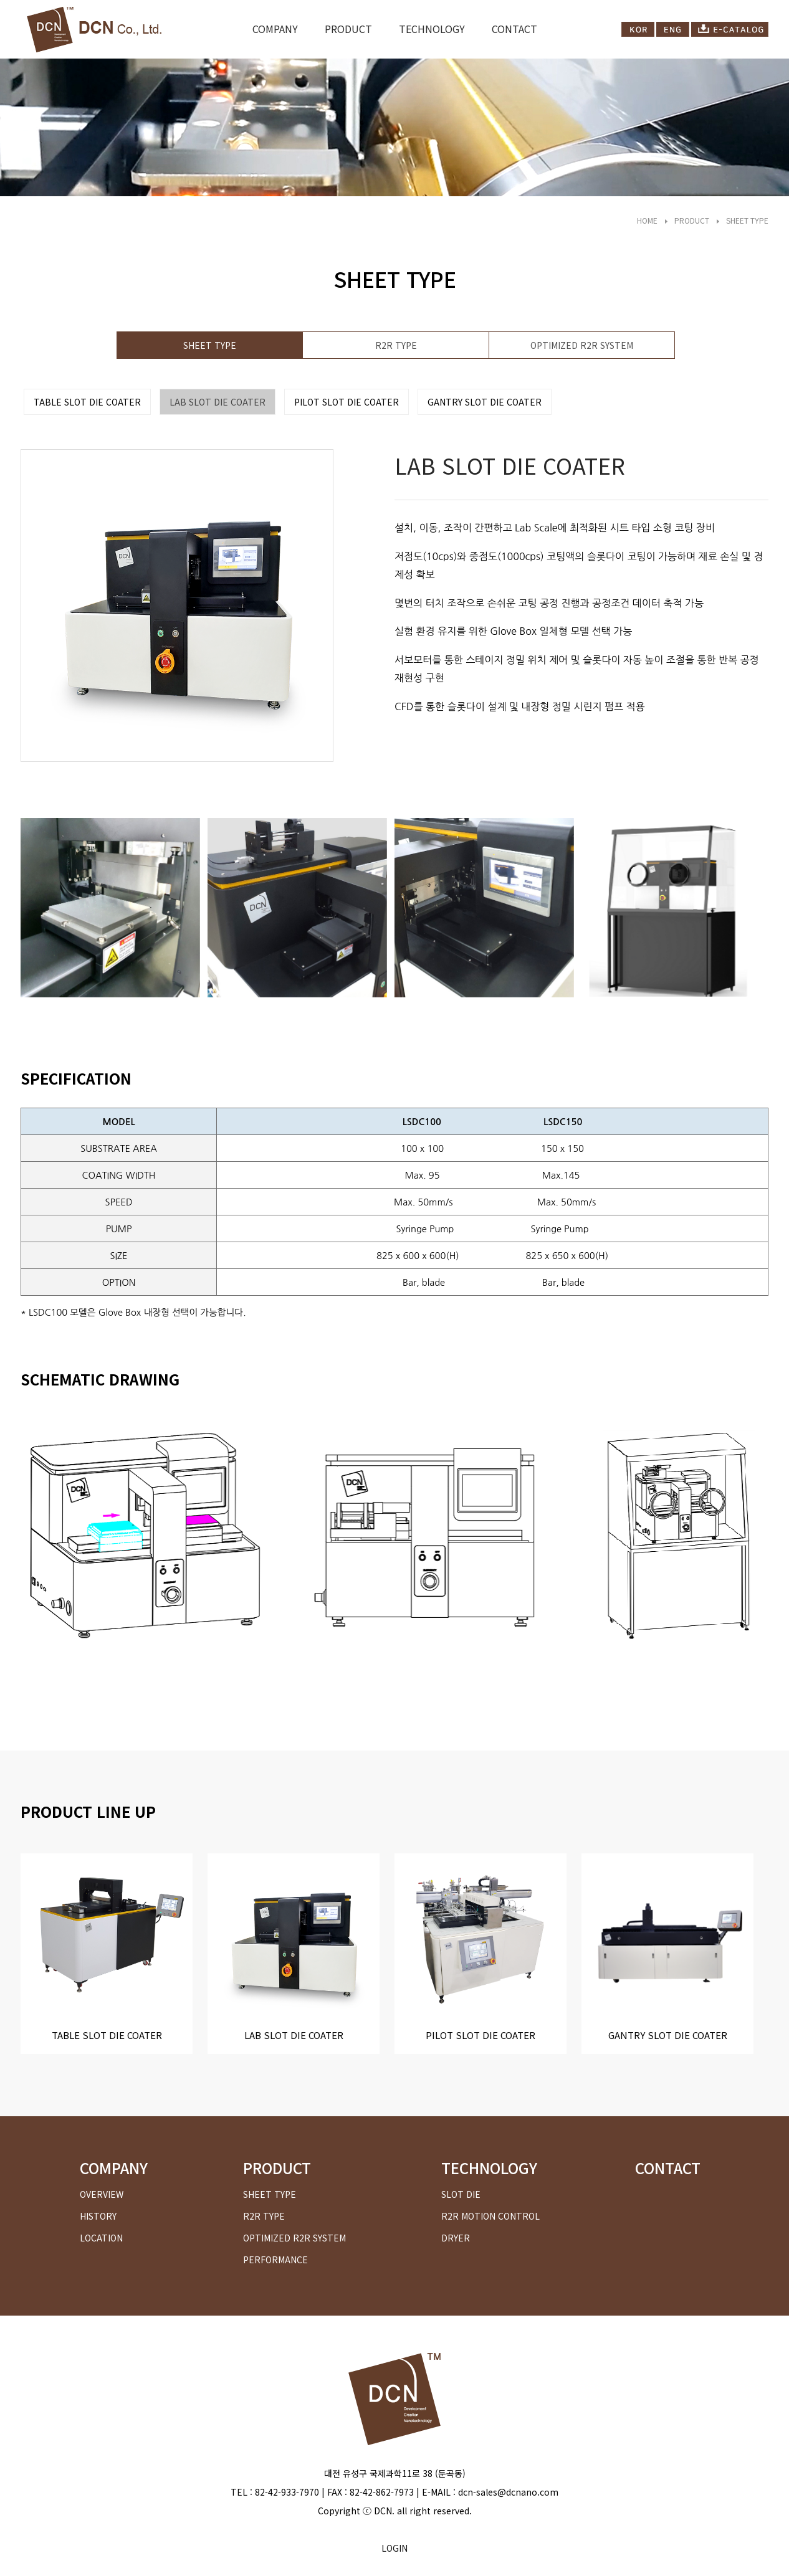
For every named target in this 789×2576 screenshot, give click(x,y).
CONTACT (514, 28)
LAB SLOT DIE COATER (217, 402)
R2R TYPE (396, 345)
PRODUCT (348, 28)
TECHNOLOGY (432, 28)
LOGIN (394, 2548)
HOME (647, 220)
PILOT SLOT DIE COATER (346, 402)
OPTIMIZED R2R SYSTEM (581, 345)
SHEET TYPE (747, 220)
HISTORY (98, 2216)
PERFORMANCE (275, 2259)
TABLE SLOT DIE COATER (87, 402)
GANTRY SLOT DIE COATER (485, 402)
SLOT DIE (461, 2194)
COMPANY (275, 28)
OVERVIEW (101, 2194)
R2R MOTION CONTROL (490, 2216)
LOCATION (101, 2237)
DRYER (455, 2237)
